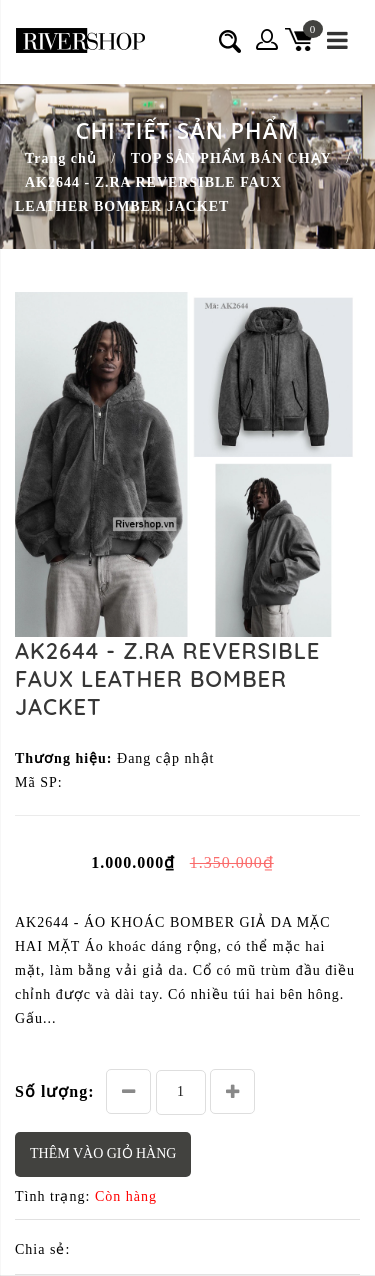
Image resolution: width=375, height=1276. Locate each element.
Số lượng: (55, 1091)
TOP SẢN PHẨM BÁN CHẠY (231, 158)
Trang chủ (61, 158)
